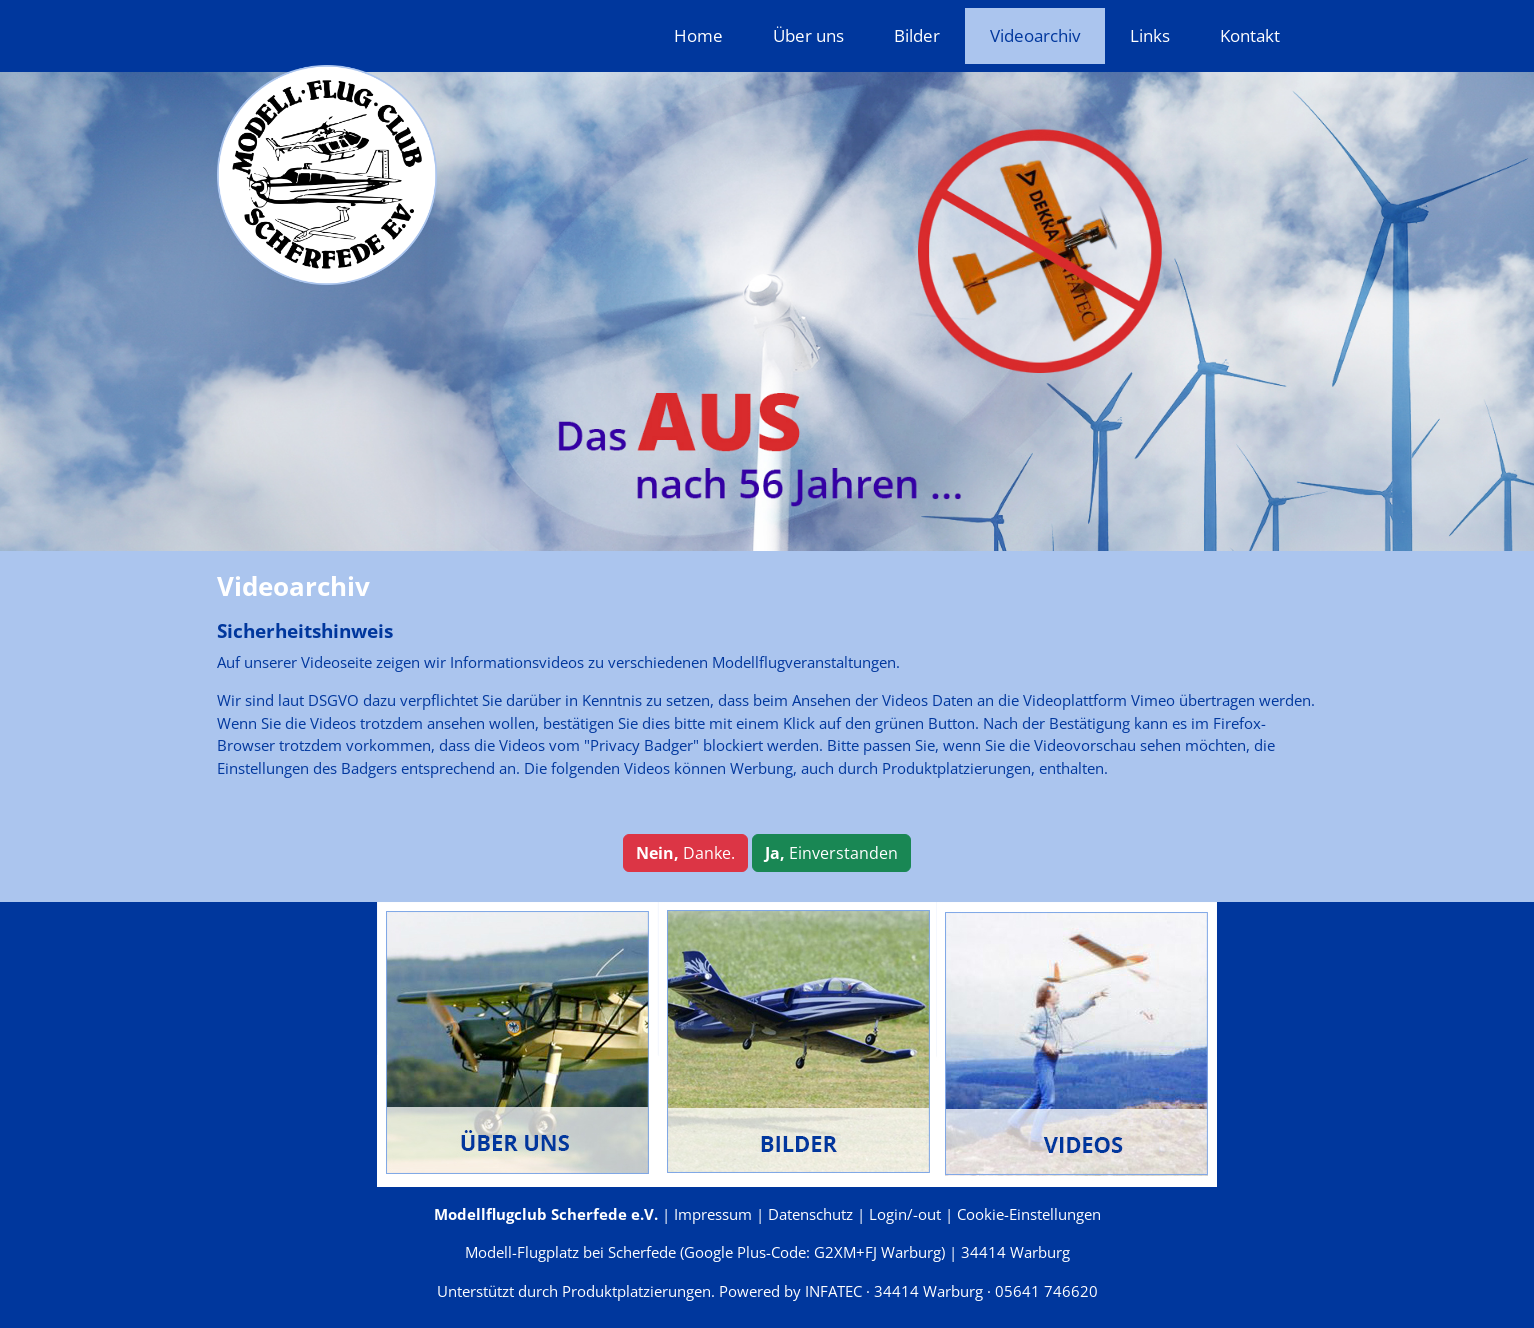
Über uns (808, 35)
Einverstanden (831, 853)
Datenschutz (810, 1214)
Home (698, 35)
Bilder (917, 35)
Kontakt (1250, 35)
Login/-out (905, 1214)
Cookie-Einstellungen (1029, 1214)
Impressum (713, 1214)
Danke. (685, 853)
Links (1150, 35)
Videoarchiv (1035, 35)
